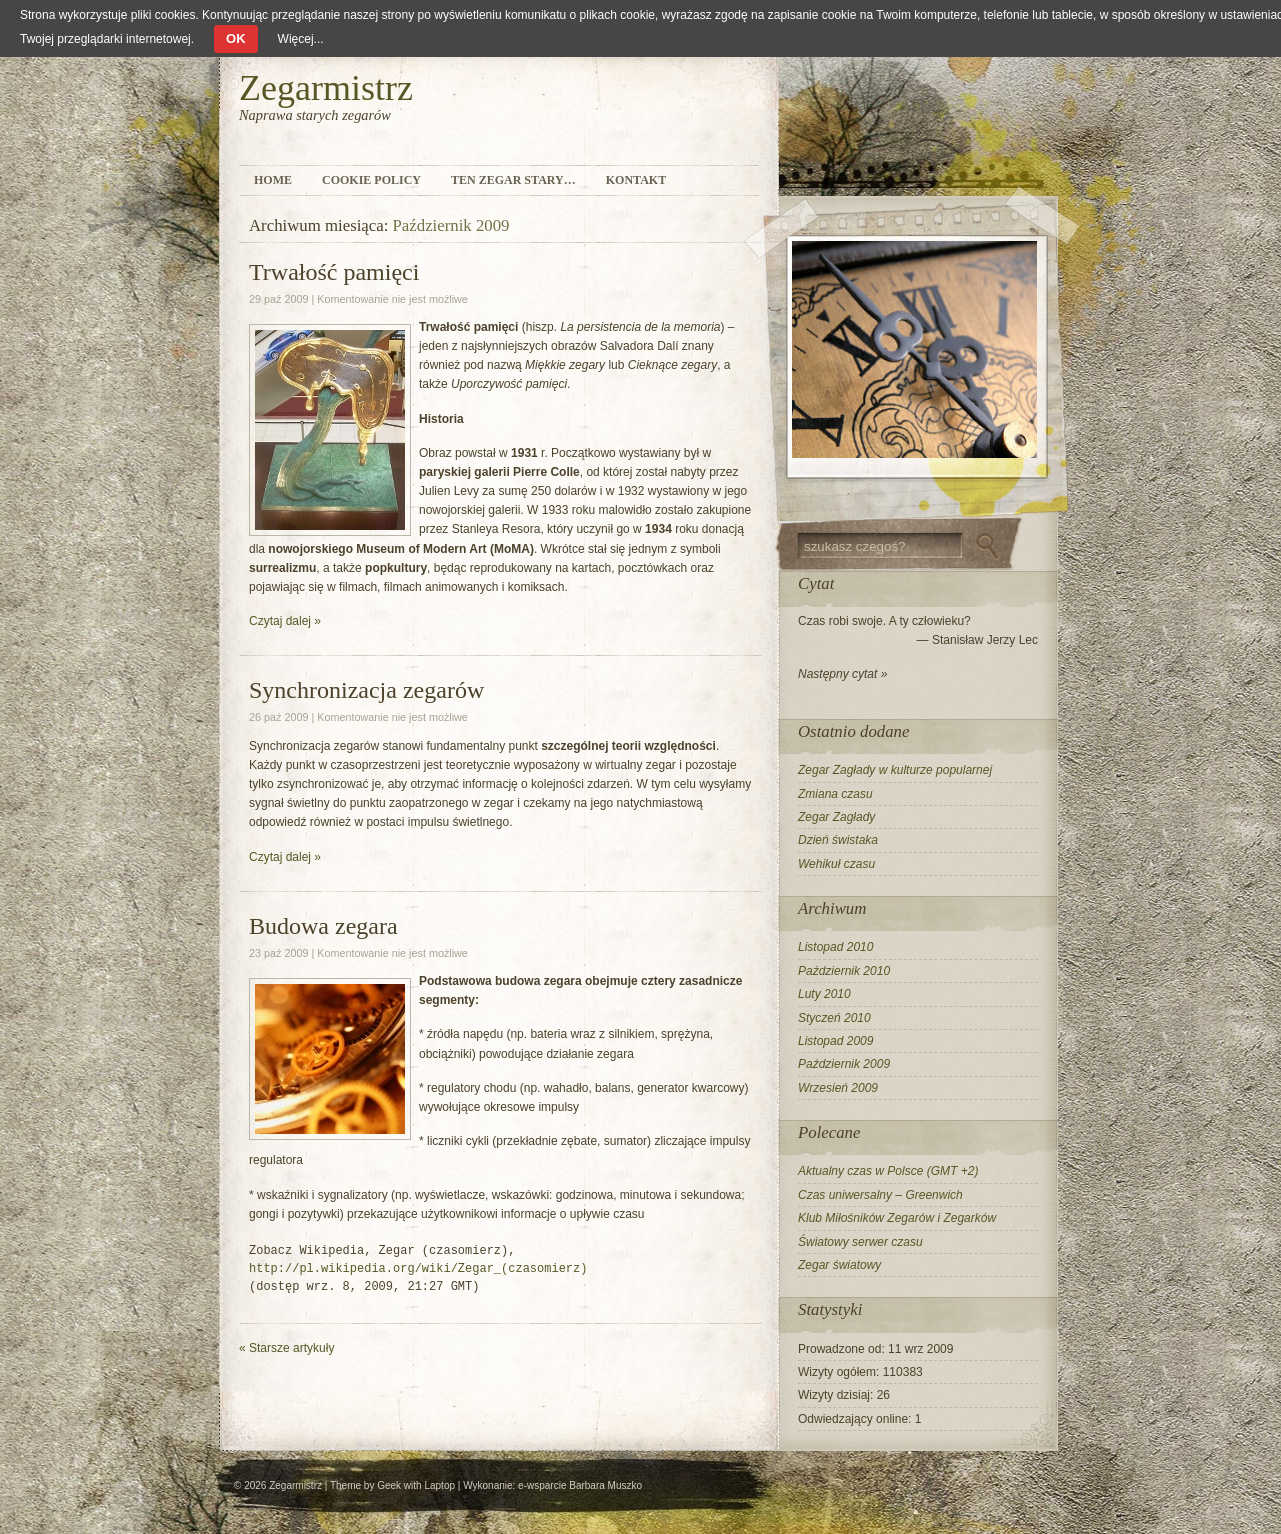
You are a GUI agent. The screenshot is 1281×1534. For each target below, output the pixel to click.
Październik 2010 (844, 971)
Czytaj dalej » (285, 621)
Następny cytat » (842, 674)
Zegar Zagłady (836, 817)
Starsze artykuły (286, 1348)
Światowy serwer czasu (860, 1242)
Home (273, 180)
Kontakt (636, 180)
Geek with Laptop (416, 1485)
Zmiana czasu (835, 794)
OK (236, 38)
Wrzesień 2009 (838, 1088)
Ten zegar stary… (513, 180)
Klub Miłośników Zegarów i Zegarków (897, 1218)
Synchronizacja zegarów (366, 690)
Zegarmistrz (326, 88)
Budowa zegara (323, 926)
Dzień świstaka (838, 840)
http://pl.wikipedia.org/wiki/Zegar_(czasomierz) (418, 1268)
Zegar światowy (839, 1265)
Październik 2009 (844, 1064)
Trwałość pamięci (334, 272)
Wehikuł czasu (836, 864)
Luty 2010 (824, 994)
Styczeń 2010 (834, 1018)
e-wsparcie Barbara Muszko (580, 1485)
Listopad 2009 (835, 1041)
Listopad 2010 (835, 947)
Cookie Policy (371, 180)
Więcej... (301, 39)
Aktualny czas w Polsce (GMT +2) (888, 1171)
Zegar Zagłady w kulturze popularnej (895, 770)
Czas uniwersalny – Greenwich (880, 1195)
